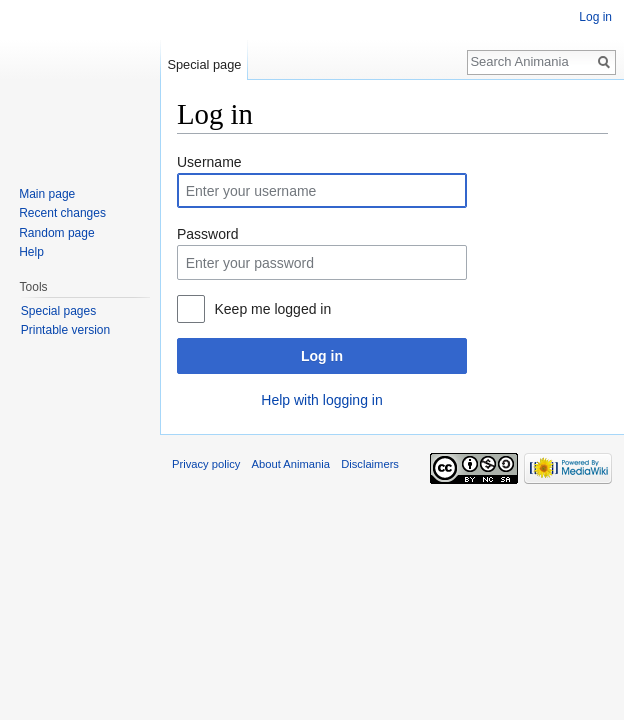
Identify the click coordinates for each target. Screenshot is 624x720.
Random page (56, 233)
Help (31, 252)
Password (207, 234)
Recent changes (62, 213)
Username (209, 162)
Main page (47, 194)
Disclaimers (370, 464)
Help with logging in (321, 400)
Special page (204, 64)
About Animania (291, 464)
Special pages (58, 311)
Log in (322, 356)
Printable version (65, 330)
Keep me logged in (272, 309)
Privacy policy (206, 464)
